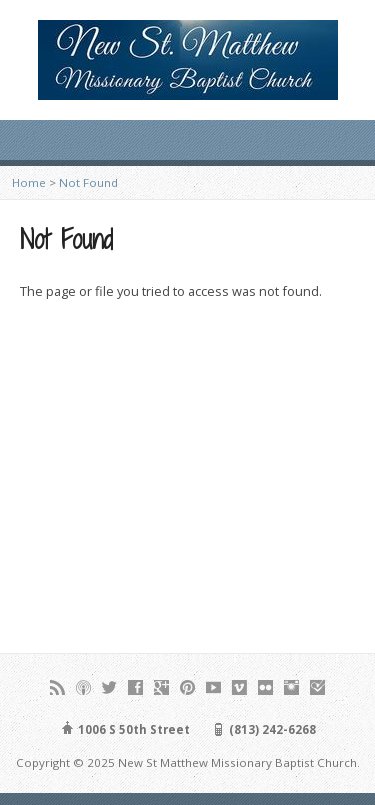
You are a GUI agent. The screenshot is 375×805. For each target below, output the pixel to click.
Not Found (88, 182)
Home (29, 182)
